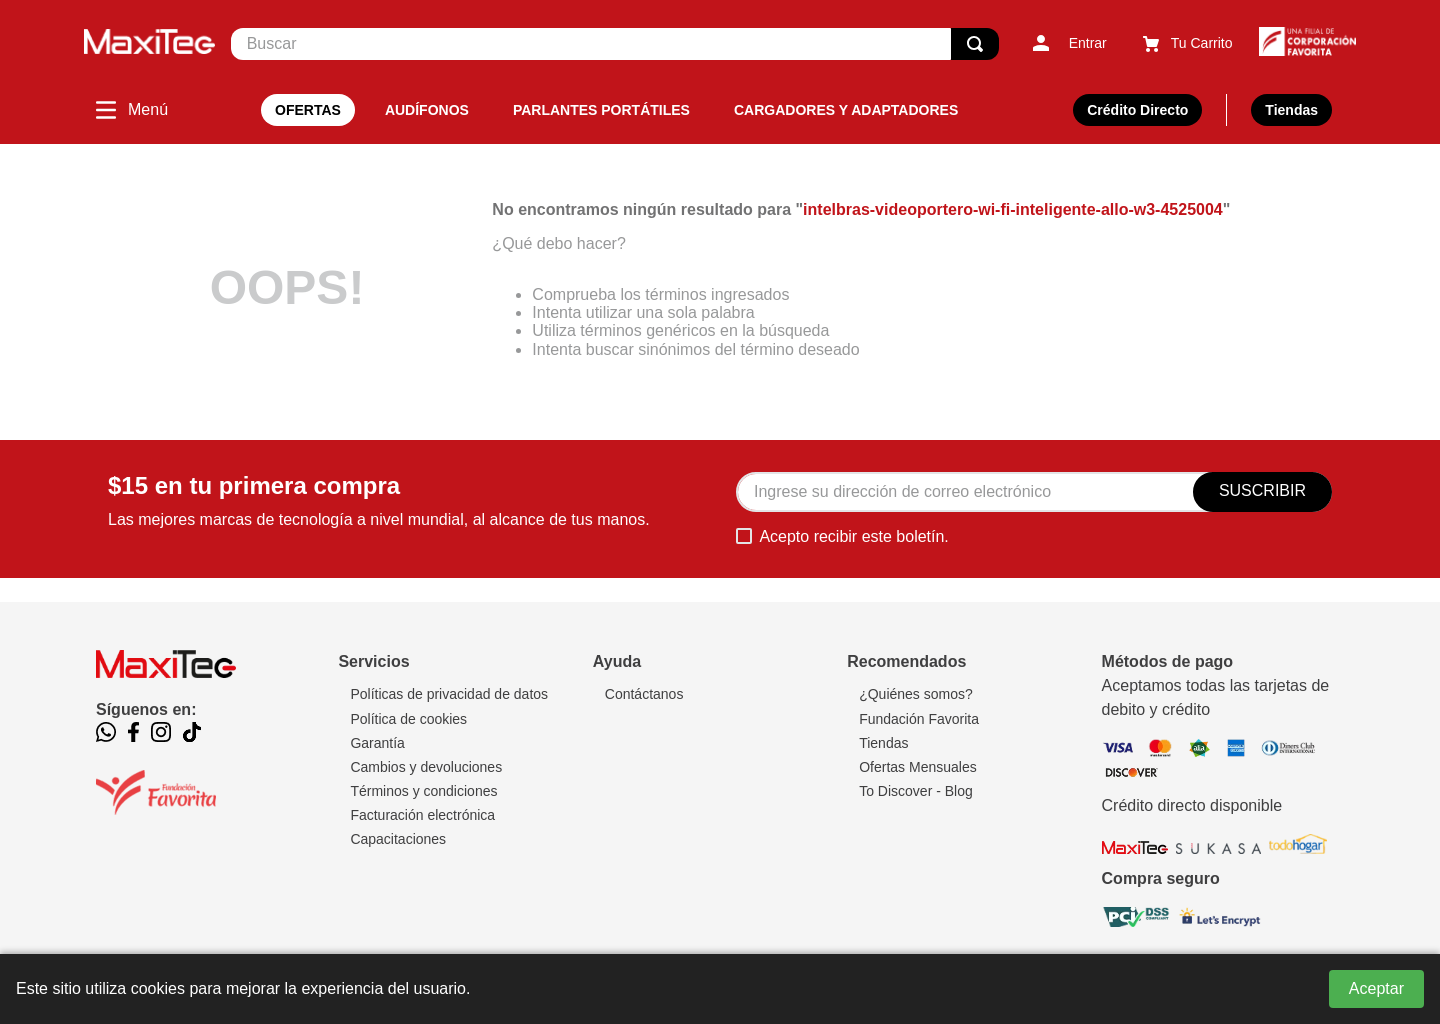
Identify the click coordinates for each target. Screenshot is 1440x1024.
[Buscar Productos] (975, 44)
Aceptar (1376, 988)
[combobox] (615, 44)
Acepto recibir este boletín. (853, 536)
